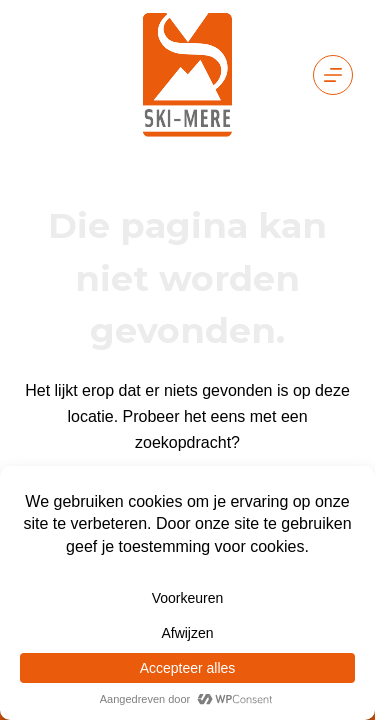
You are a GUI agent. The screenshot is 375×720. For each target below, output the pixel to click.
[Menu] (333, 75)
